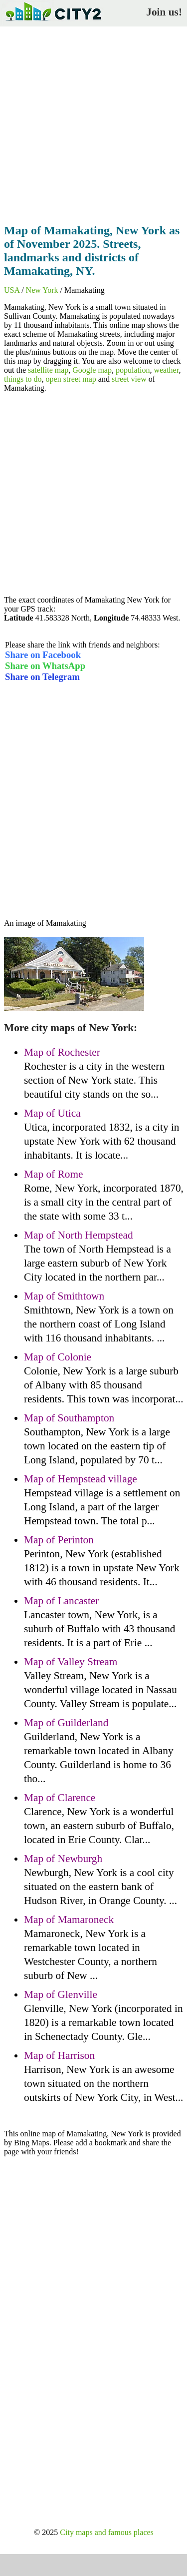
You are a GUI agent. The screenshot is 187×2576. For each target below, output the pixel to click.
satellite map (48, 370)
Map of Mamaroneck (69, 1920)
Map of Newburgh (63, 1859)
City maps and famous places (107, 2532)
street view (129, 379)
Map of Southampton (69, 1418)
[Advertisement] (93, 122)
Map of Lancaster (61, 1601)
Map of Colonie (57, 1357)
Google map (92, 370)
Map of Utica (52, 1113)
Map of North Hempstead (78, 1235)
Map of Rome (53, 1174)
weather (166, 370)
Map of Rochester (62, 1052)
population (133, 370)
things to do (23, 379)
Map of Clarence (59, 1798)
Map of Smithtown (64, 1296)
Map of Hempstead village (80, 1479)
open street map (71, 379)
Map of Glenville (60, 1994)
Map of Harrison (59, 2055)
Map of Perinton (59, 1540)
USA (11, 290)
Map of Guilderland (66, 1723)
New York (42, 290)
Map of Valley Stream (70, 1662)
